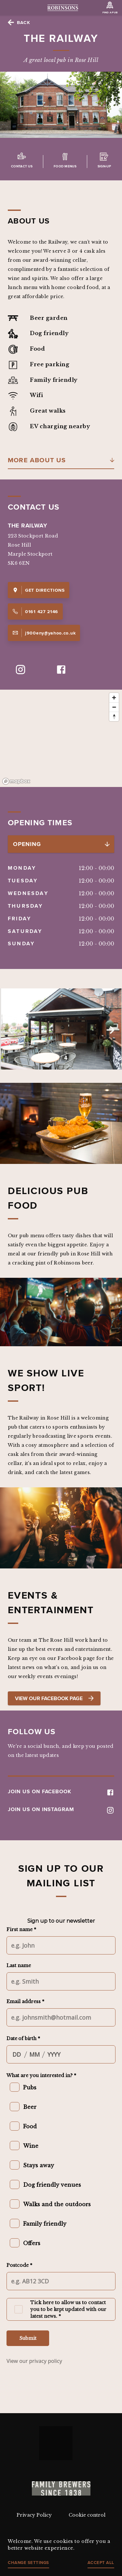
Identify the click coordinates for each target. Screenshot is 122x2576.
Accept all (101, 2562)
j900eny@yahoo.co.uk (43, 633)
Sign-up (104, 166)
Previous (12, 1030)
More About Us (37, 460)
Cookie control (87, 2515)
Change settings (28, 2562)
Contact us (22, 166)
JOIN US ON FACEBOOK (61, 1791)
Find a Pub (109, 12)
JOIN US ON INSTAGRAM (61, 1809)
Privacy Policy (34, 2515)
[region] (61, 738)
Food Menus (65, 166)
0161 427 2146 (35, 611)
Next (110, 1030)
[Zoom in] (114, 697)
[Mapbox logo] (16, 781)
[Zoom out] (114, 707)
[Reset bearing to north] (114, 716)
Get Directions (38, 590)
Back (23, 22)
